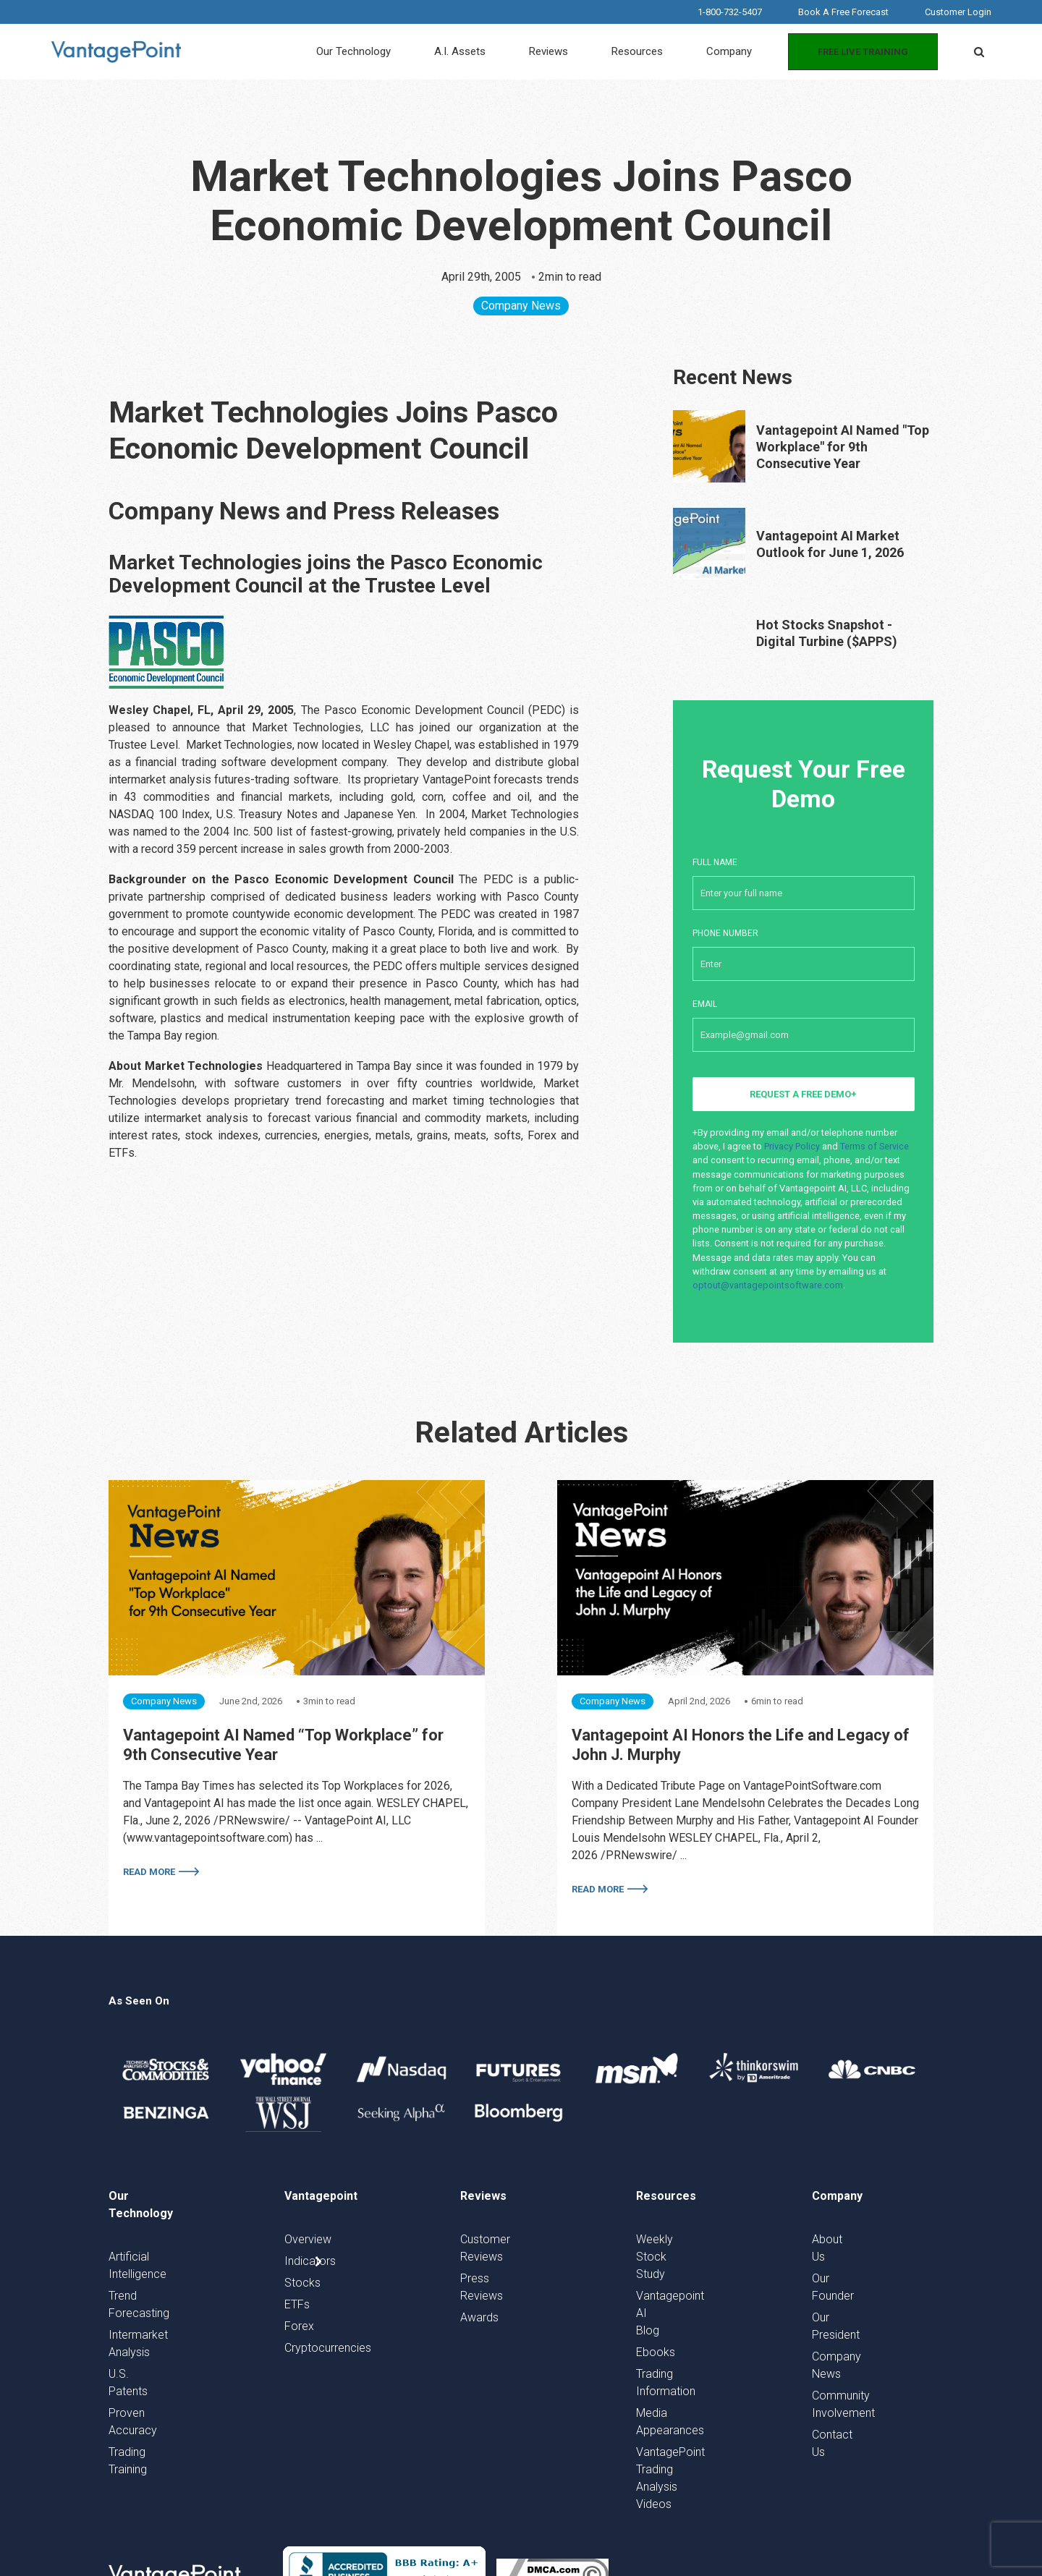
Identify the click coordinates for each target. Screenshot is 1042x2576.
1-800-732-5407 (730, 12)
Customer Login (958, 12)
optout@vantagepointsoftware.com (767, 1285)
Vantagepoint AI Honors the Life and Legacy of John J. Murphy (741, 1745)
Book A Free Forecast (843, 12)
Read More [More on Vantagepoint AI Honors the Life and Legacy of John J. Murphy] (598, 1889)
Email (803, 1018)
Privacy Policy (792, 1146)
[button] (979, 52)
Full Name (803, 876)
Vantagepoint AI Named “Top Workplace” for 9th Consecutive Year (283, 1745)
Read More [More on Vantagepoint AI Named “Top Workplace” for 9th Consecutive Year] (149, 1871)
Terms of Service (874, 1146)
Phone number (803, 947)
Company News (521, 306)
